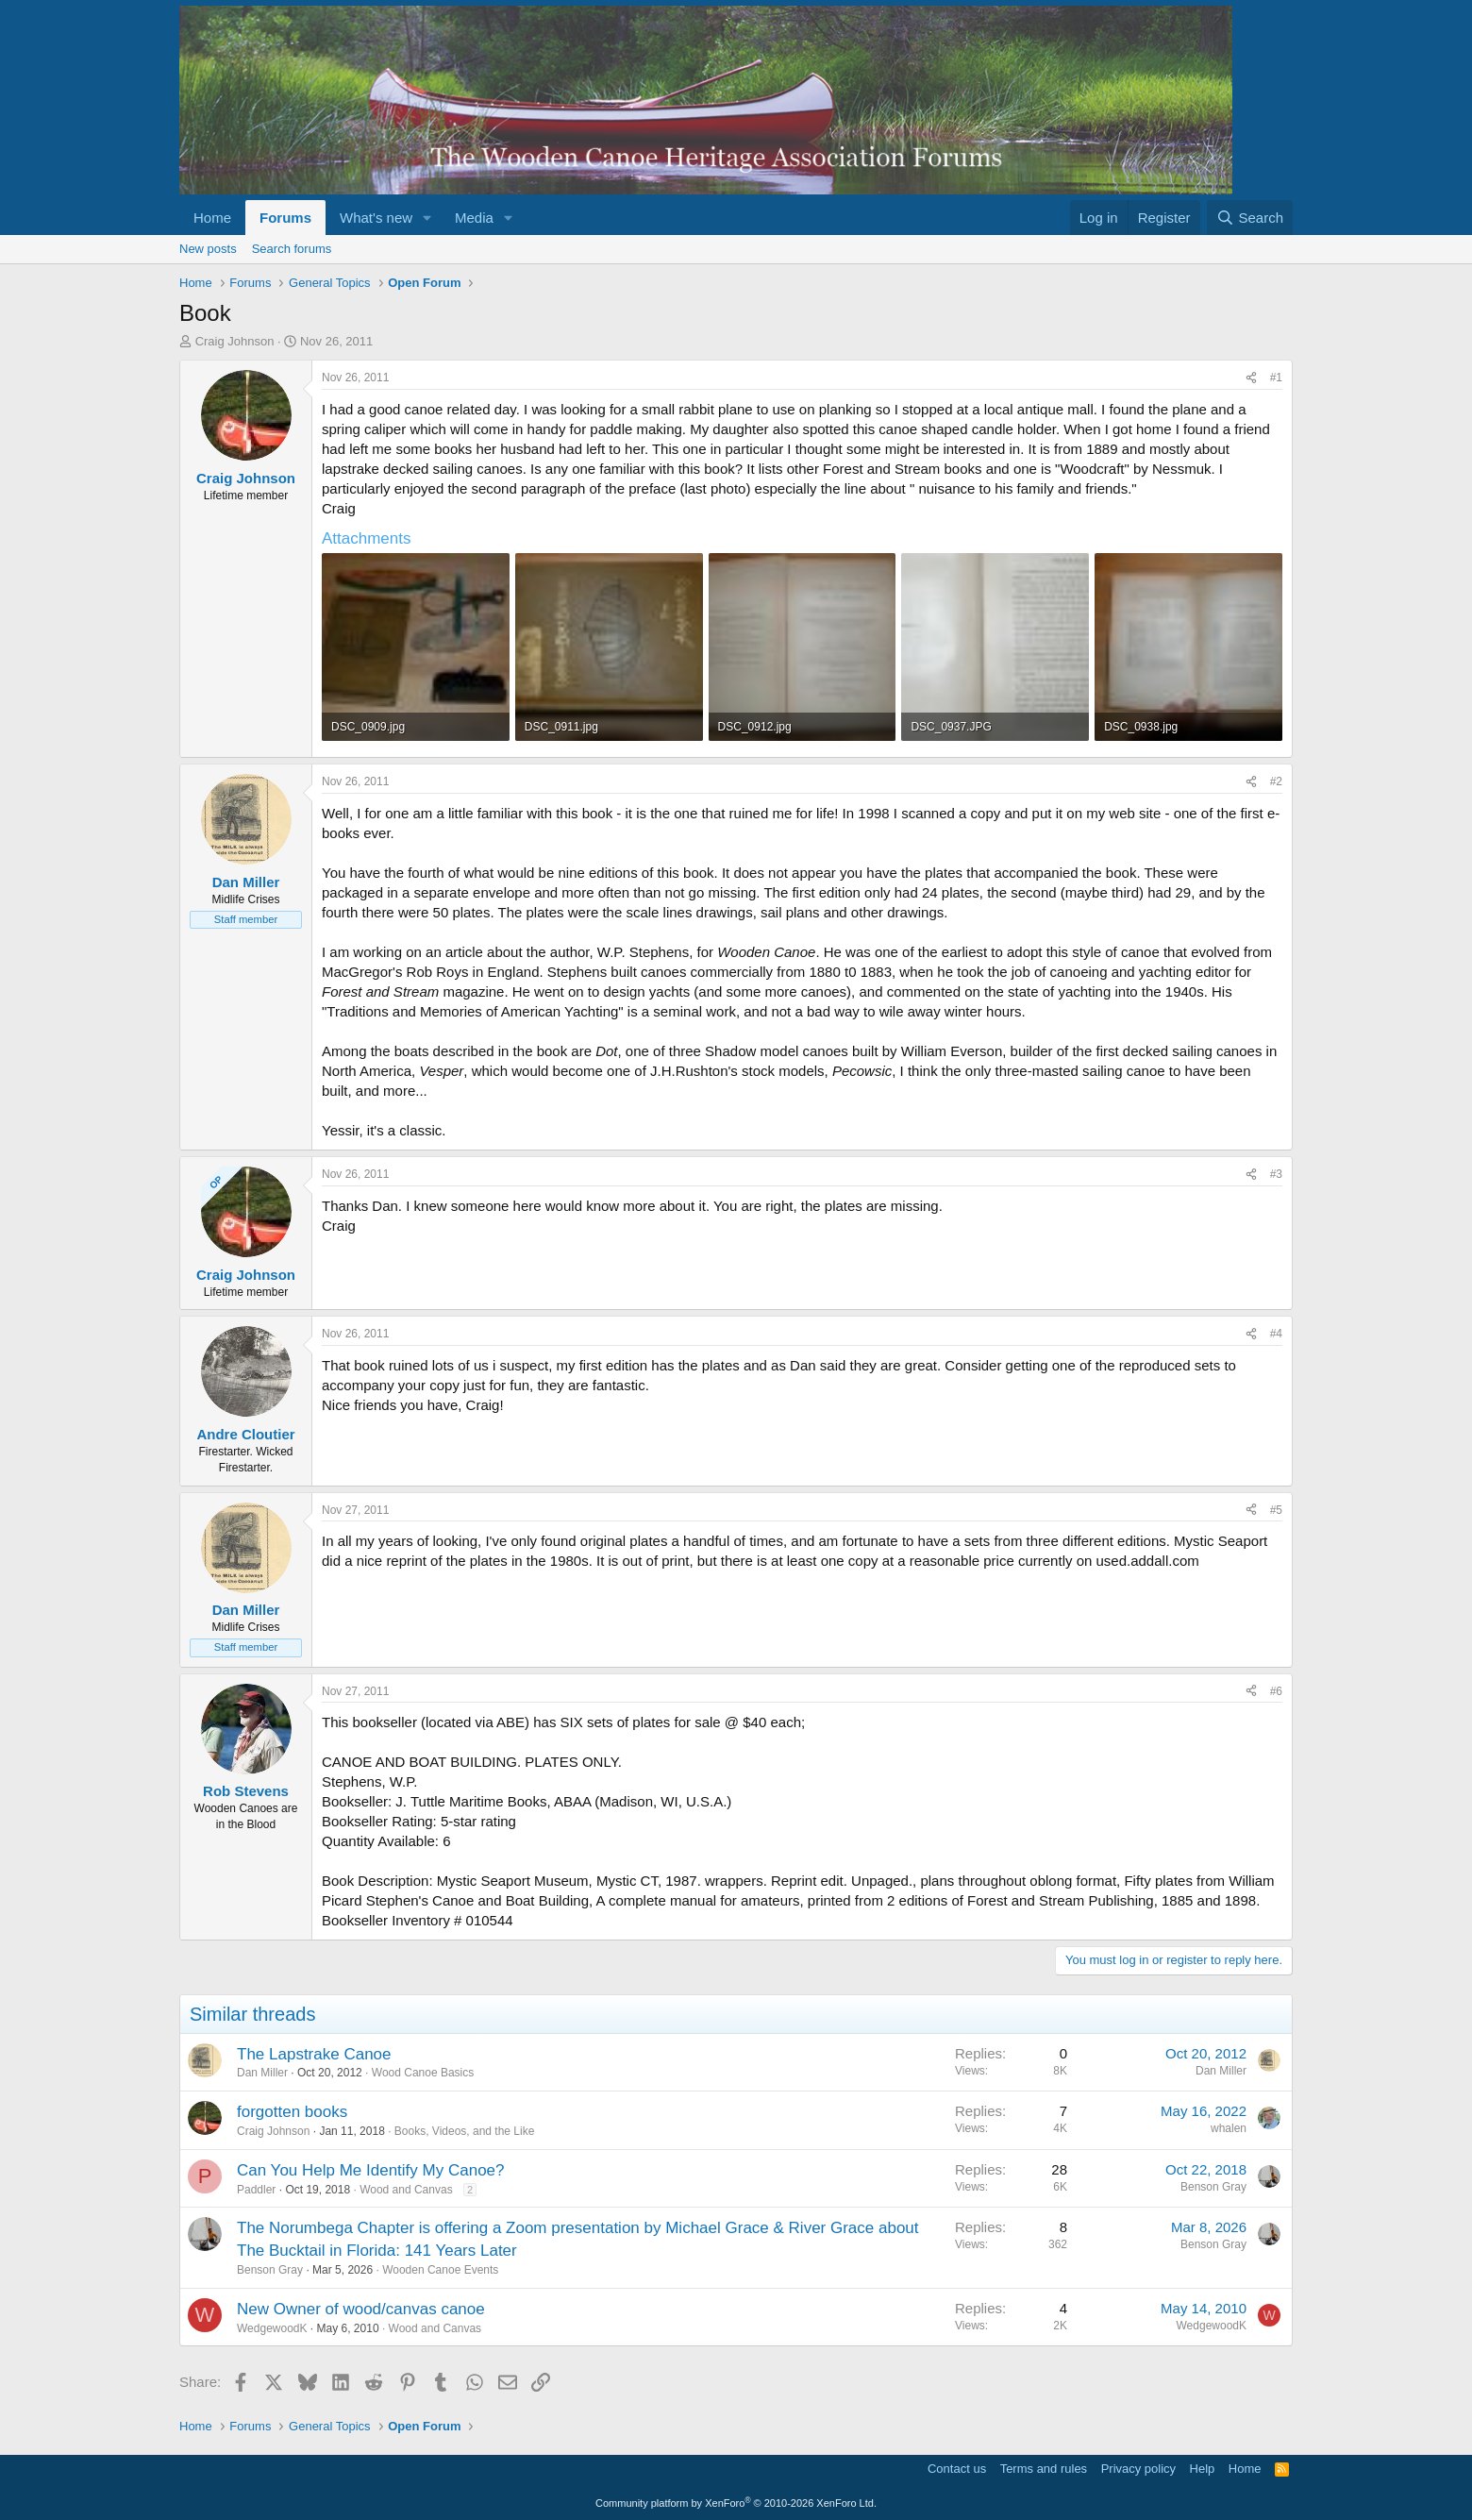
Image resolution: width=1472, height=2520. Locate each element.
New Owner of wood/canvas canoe (361, 2309)
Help (1202, 2468)
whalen (1228, 2128)
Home (212, 218)
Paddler (256, 2189)
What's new (376, 218)
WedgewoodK (272, 2328)
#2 (1276, 781)
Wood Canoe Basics (423, 2072)
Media (474, 218)
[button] (427, 217)
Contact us (957, 2468)
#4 (1276, 1333)
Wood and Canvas (406, 2189)
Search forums (292, 249)
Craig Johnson (235, 341)
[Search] (1250, 217)
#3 (1276, 1174)
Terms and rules (1043, 2468)
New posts (208, 249)
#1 (1276, 377)
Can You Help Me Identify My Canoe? (371, 2170)
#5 (1276, 1510)
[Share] (1251, 378)
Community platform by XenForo (736, 2503)
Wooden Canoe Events (440, 2269)
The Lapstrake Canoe (314, 2054)
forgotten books (292, 2112)
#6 (1276, 1691)
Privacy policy (1138, 2468)
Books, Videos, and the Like (464, 2131)
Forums (285, 218)
